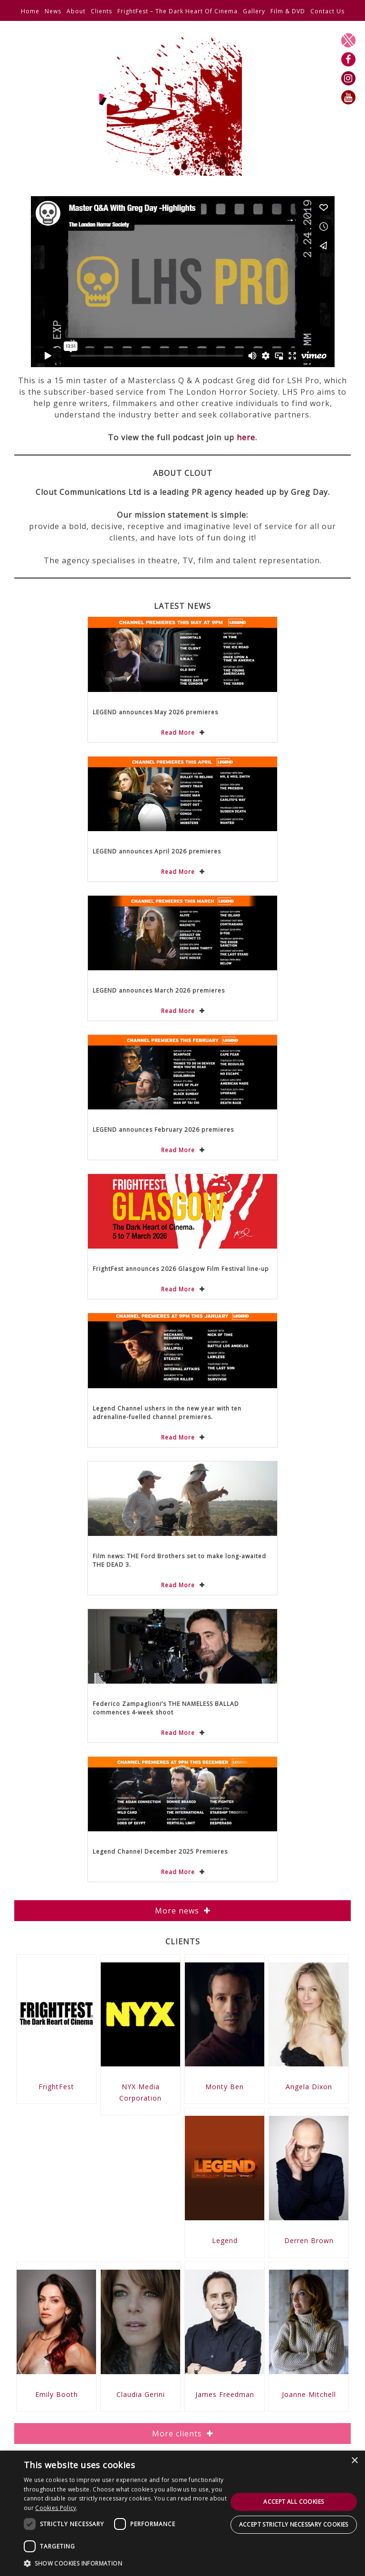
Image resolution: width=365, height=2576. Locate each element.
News (53, 11)
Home (30, 11)
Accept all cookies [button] (293, 2502)
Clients (101, 11)
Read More (178, 733)
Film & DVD (287, 11)
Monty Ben (224, 2086)
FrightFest (56, 2086)
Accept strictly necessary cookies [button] (293, 2524)
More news (177, 1910)
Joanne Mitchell (309, 2394)
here (246, 437)
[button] (125, 2563)
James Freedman (224, 2394)
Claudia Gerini (140, 2394)
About (76, 11)
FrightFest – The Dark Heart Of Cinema (177, 11)
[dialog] (182, 2513)
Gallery (254, 11)
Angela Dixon (309, 2086)
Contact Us (327, 11)
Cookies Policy (55, 2508)
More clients (177, 2433)
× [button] (354, 2460)
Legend (225, 2240)
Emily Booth (56, 2394)
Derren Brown (309, 2240)
